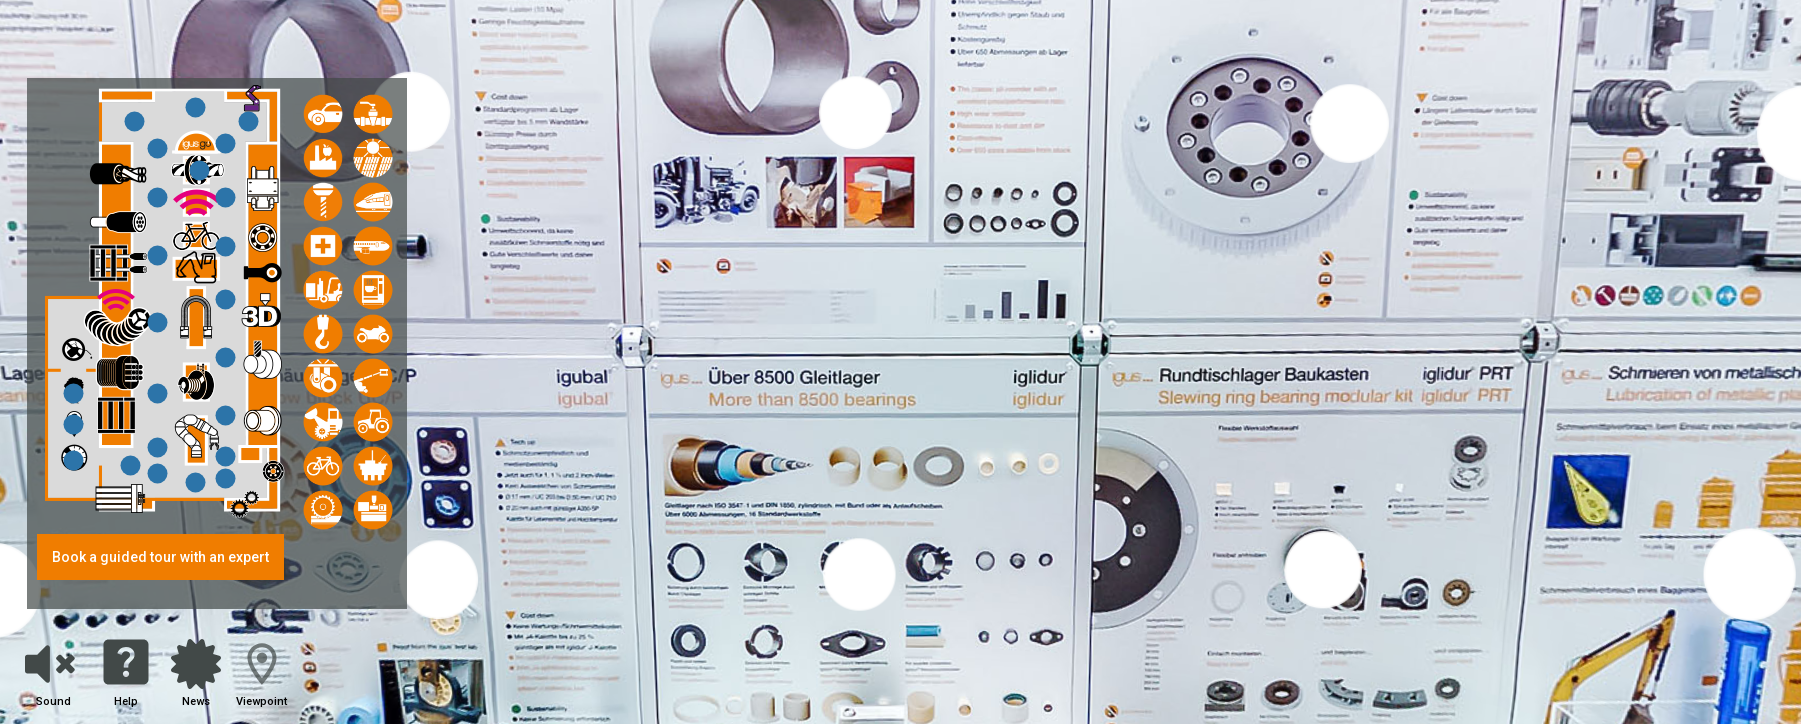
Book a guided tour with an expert (160, 557)
